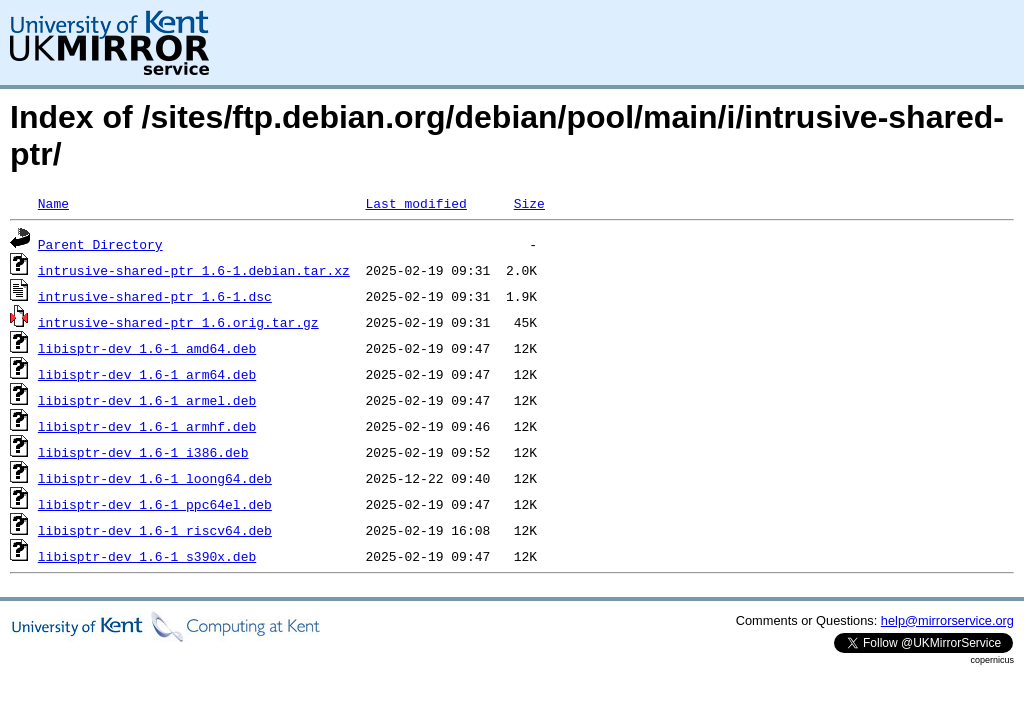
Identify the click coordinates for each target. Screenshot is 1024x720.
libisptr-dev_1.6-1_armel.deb (147, 400)
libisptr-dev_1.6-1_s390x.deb (147, 556)
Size (529, 203)
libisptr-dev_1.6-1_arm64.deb (147, 374)
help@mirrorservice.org (947, 620)
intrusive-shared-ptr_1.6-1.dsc (155, 296)
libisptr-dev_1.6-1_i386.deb (143, 452)
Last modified (415, 203)
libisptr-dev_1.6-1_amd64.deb (147, 348)
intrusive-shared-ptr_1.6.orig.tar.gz (178, 322)
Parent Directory (100, 244)
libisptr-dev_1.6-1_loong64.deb (155, 478)
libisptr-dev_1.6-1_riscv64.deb (155, 530)
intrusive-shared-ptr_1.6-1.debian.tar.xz (194, 270)
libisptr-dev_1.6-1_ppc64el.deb (155, 504)
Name (53, 203)
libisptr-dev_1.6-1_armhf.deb (147, 426)
